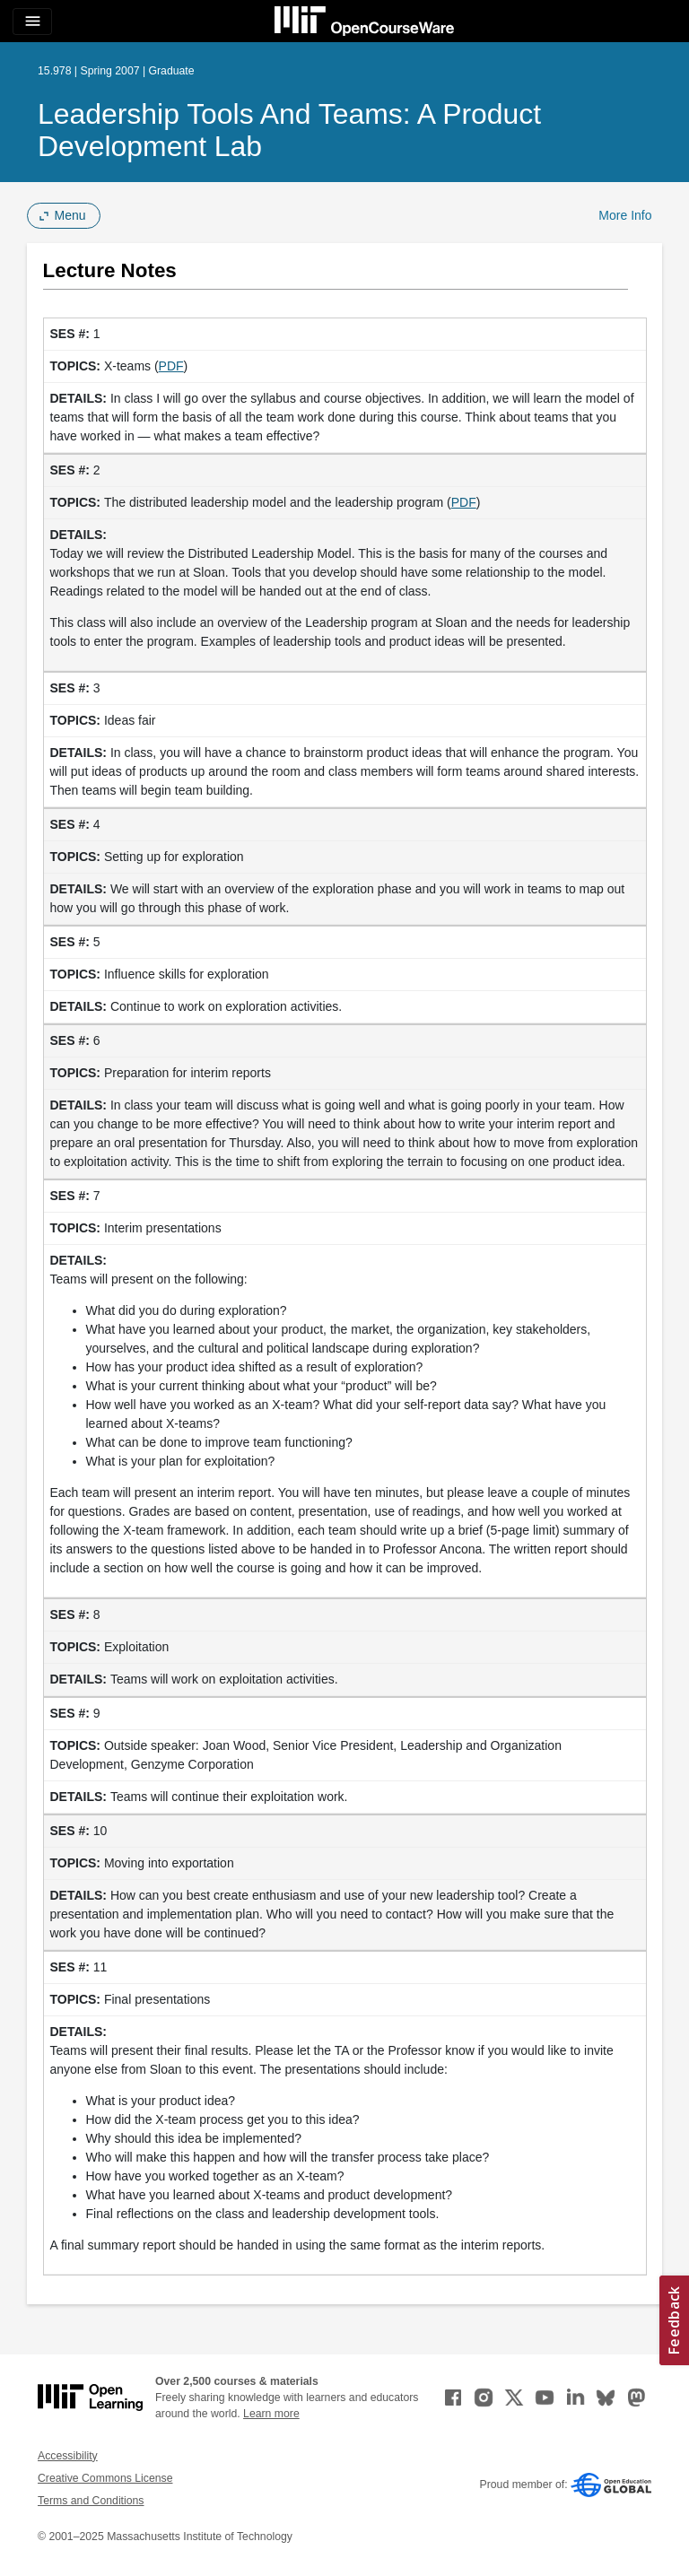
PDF (171, 366)
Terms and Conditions (91, 2500)
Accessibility (68, 2456)
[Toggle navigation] (32, 21)
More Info (624, 215)
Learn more (271, 2413)
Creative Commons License (105, 2478)
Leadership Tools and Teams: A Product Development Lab (289, 130)
